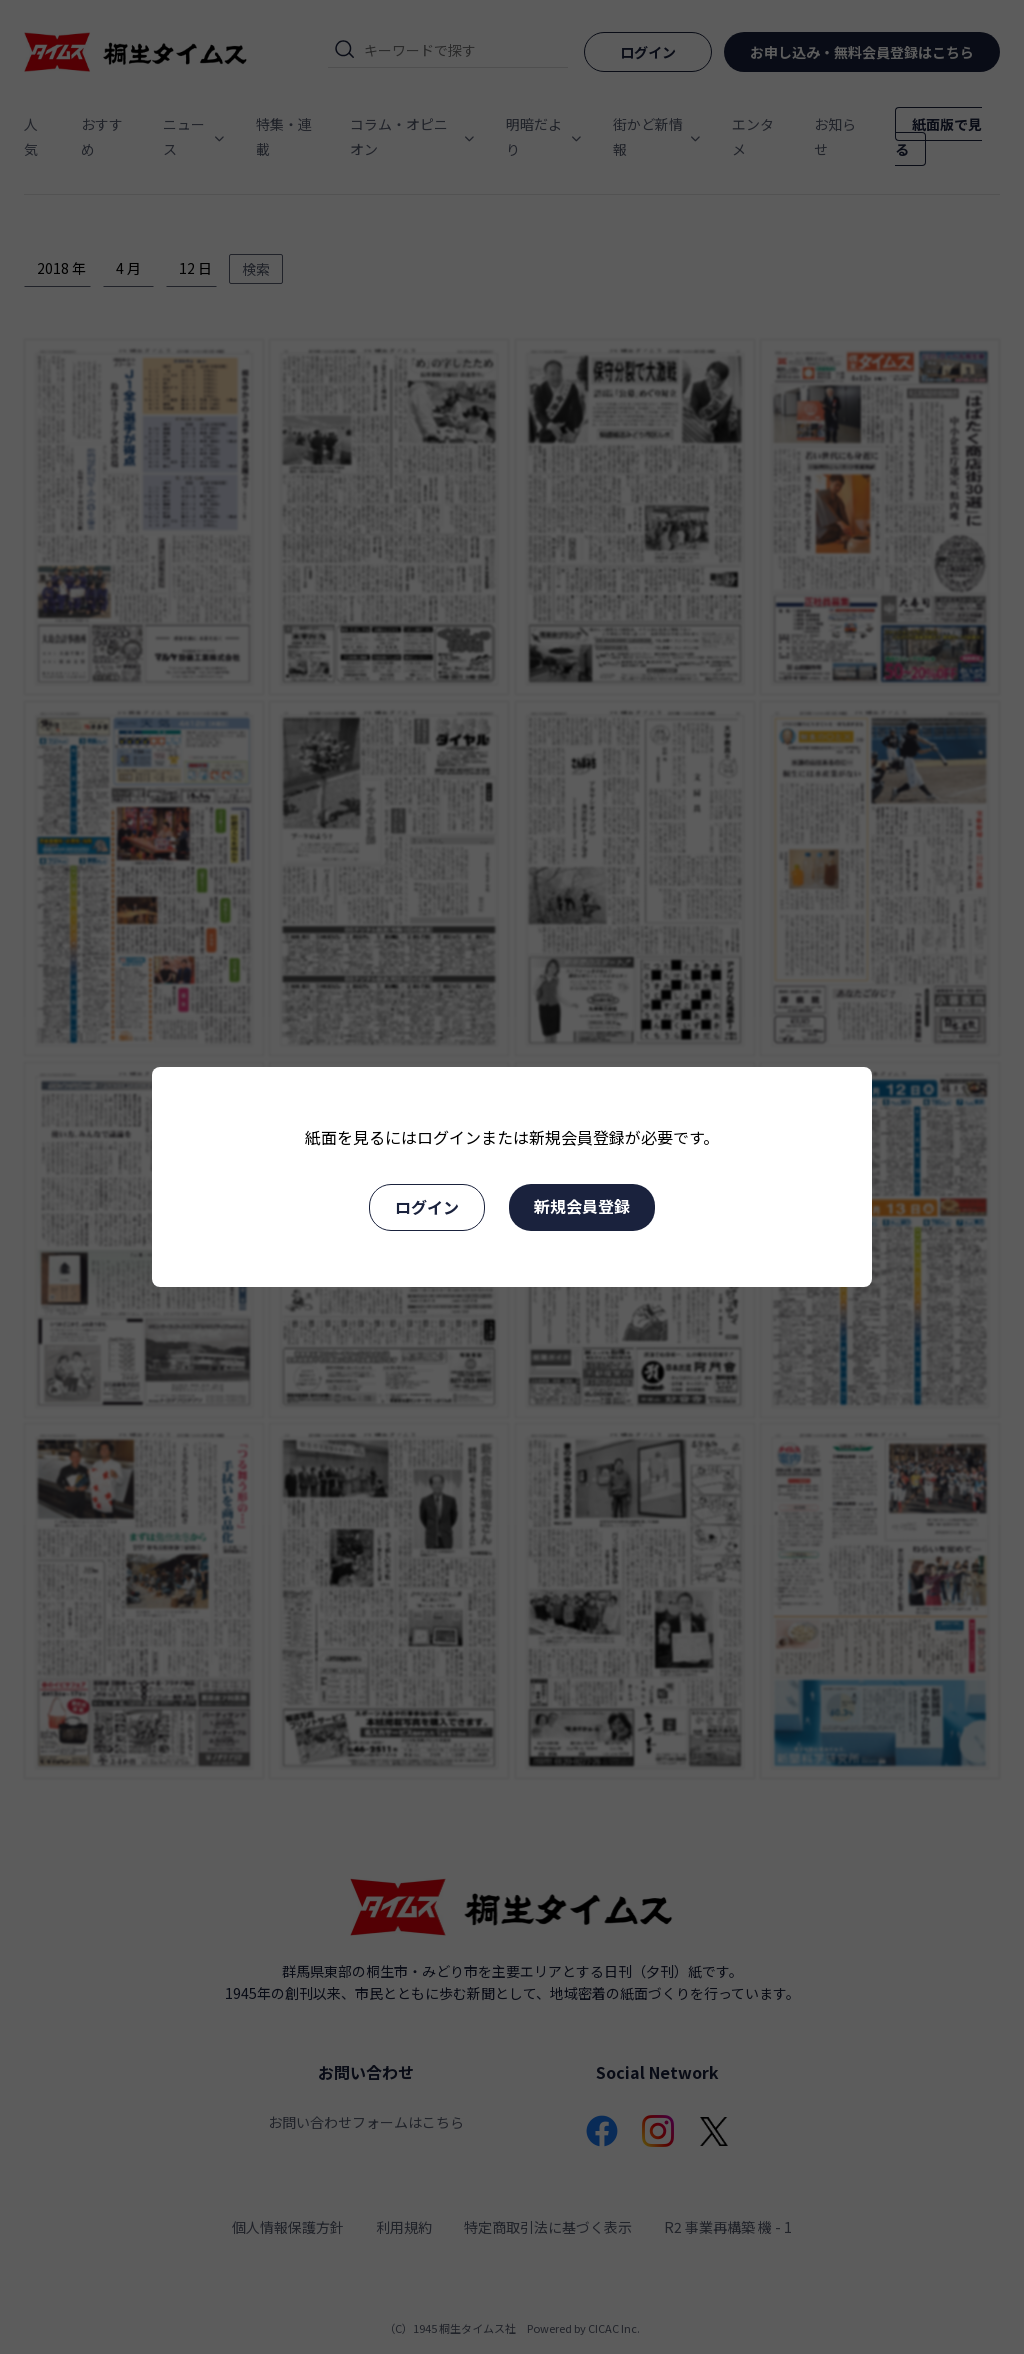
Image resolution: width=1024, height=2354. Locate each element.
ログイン (427, 1207)
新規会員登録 (582, 1206)
